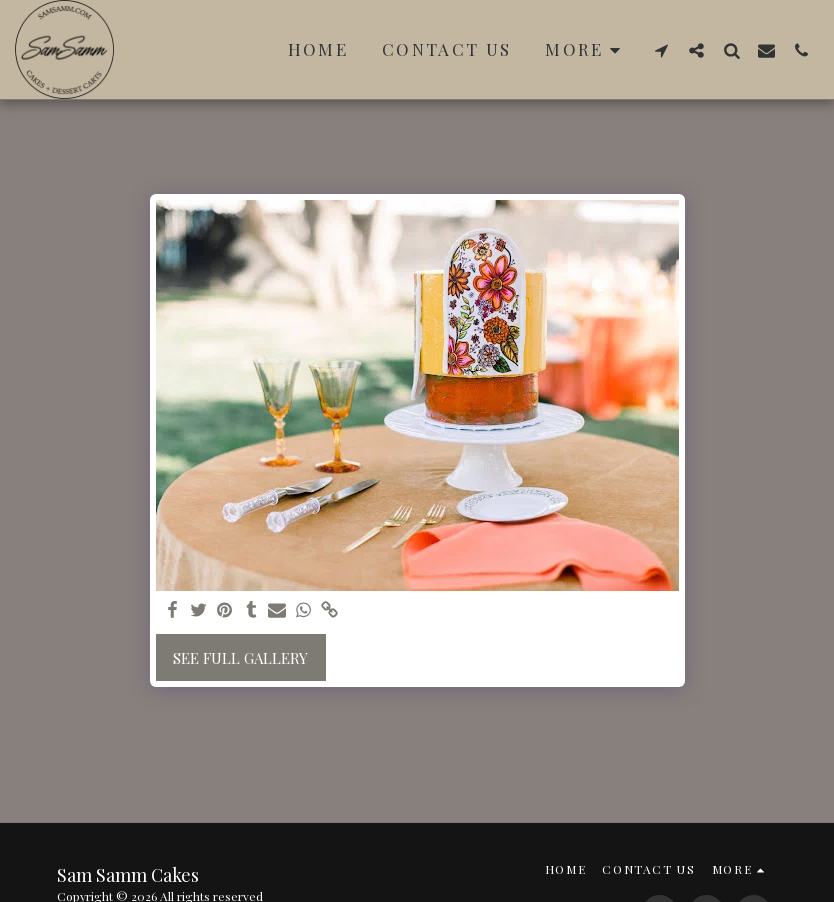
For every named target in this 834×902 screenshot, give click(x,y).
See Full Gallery (240, 658)
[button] (661, 50)
